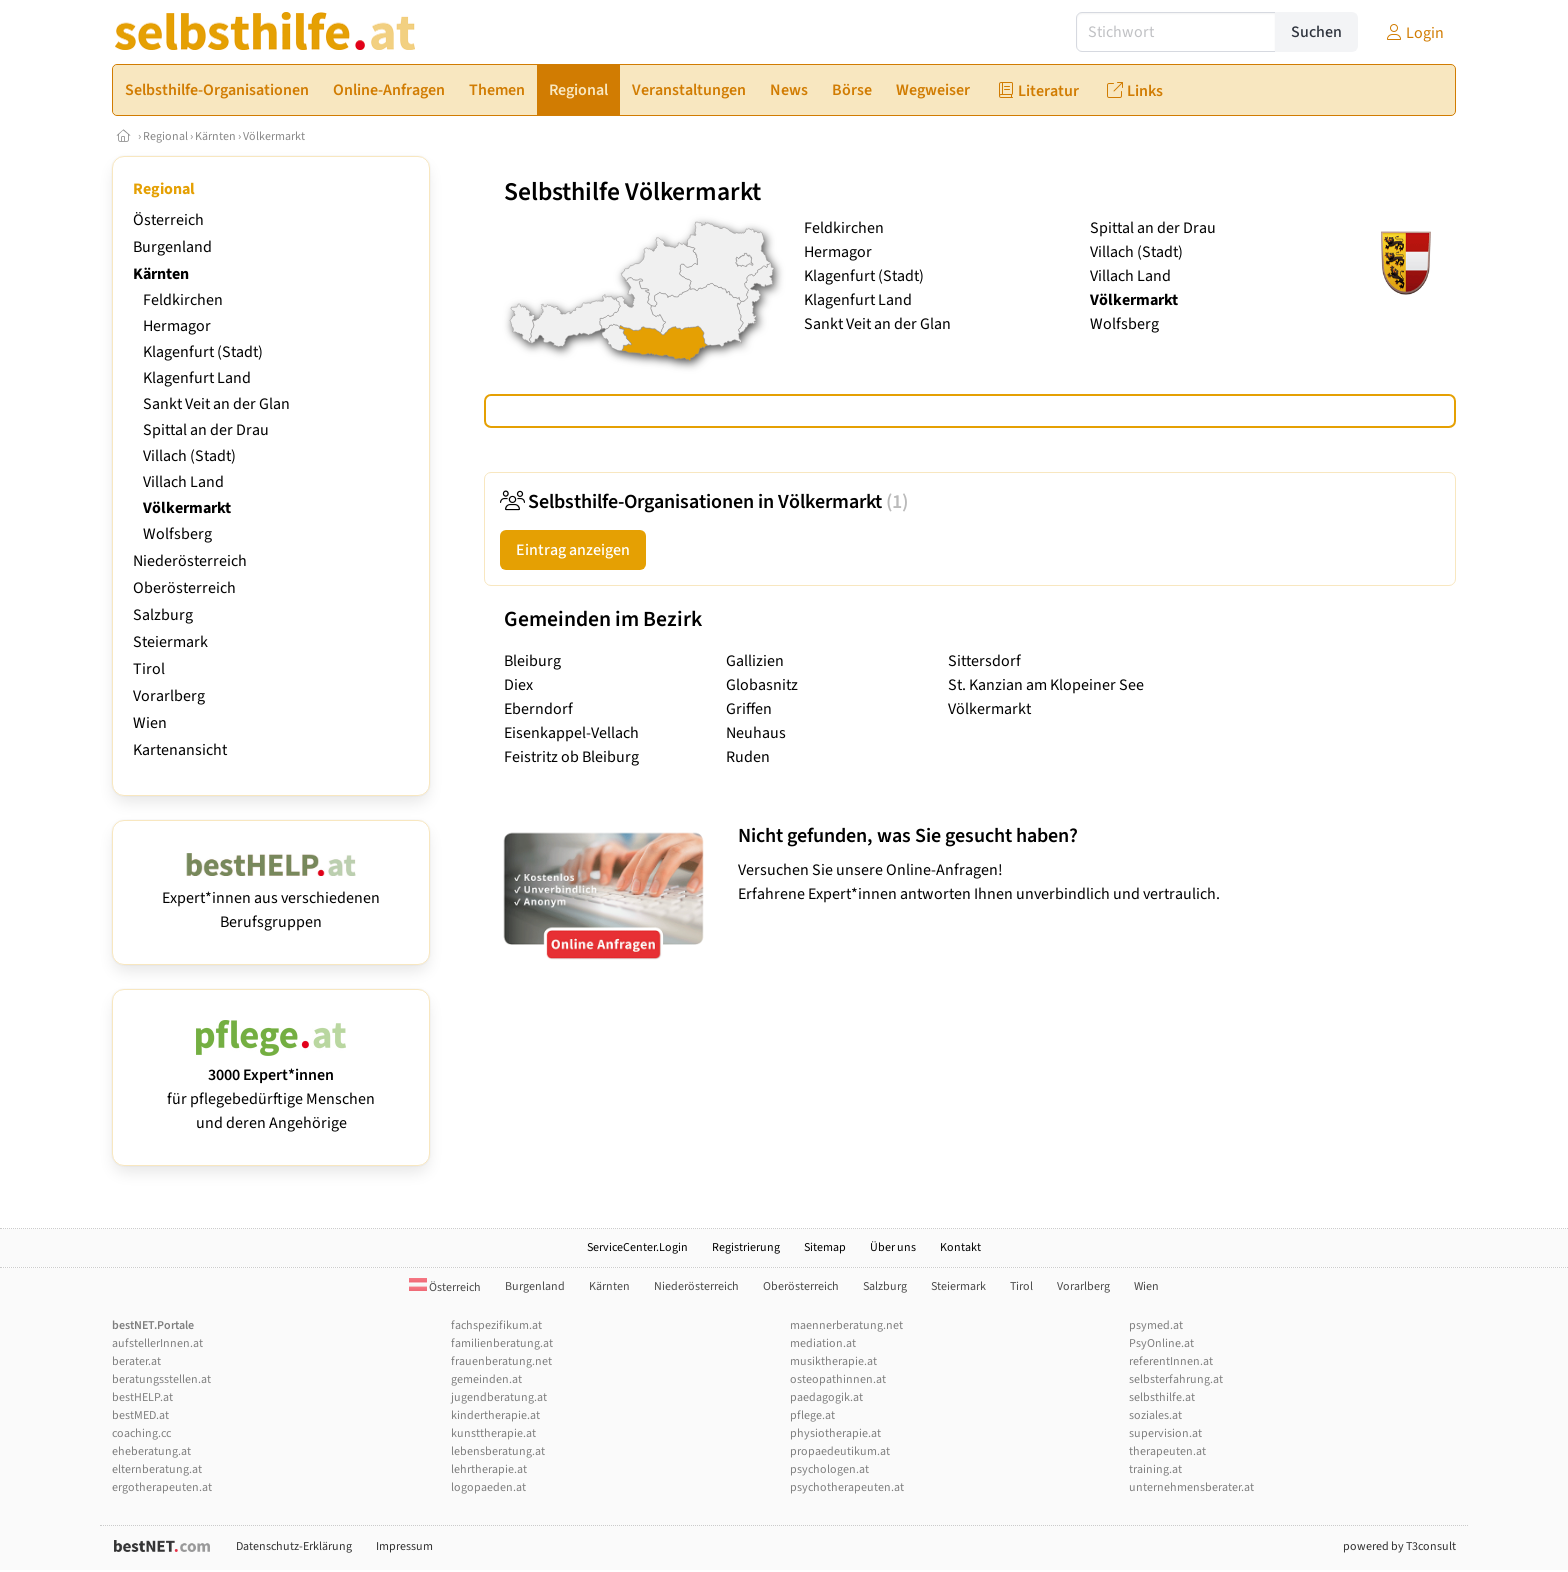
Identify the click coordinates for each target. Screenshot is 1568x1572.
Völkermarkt (274, 136)
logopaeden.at (488, 1487)
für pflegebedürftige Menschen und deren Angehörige (271, 1087)
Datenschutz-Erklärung (294, 1546)
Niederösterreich (190, 561)
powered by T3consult (1399, 1546)
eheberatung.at (151, 1451)
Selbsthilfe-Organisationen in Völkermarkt (704, 502)
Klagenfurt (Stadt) (203, 352)
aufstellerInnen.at (157, 1343)
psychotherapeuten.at (847, 1487)
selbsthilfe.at (1162, 1397)
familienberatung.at (502, 1343)
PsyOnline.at (1161, 1343)
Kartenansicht (180, 750)
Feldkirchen (183, 300)
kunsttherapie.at (493, 1433)
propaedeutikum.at (840, 1451)
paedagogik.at (826, 1397)
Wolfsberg (177, 534)
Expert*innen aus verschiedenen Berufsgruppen (271, 898)
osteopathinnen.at (838, 1379)
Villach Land (183, 482)
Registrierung (746, 1247)
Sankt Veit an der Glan (216, 404)
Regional (165, 136)
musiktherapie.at (833, 1361)
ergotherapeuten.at (162, 1487)
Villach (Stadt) (189, 456)
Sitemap (825, 1247)
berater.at (136, 1361)
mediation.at (823, 1343)
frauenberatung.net (501, 1361)
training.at (1155, 1469)
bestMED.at (140, 1415)
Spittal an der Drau (206, 430)
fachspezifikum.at (496, 1325)
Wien (150, 723)
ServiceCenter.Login (637, 1247)
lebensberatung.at (498, 1451)
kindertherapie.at (495, 1415)
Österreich (168, 220)
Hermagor (177, 326)
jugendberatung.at (499, 1397)
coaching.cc (141, 1433)
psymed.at (1156, 1325)
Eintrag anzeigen (573, 550)
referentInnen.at (1171, 1361)
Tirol (149, 669)
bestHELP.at (142, 1397)
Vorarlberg (169, 696)
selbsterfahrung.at (1176, 1379)
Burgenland (172, 247)
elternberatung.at (157, 1469)
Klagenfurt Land (197, 378)
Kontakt (960, 1247)
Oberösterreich (184, 588)
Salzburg (163, 615)
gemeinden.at (486, 1379)
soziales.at (1155, 1415)
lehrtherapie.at (489, 1469)
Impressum (404, 1546)
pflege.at (812, 1415)
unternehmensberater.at (1191, 1487)
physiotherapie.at (835, 1433)
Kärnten (215, 136)
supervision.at (1165, 1433)
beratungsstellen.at (161, 1379)
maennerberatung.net (846, 1325)
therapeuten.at (1167, 1451)
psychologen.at (829, 1469)
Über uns (893, 1247)
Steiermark (170, 642)
